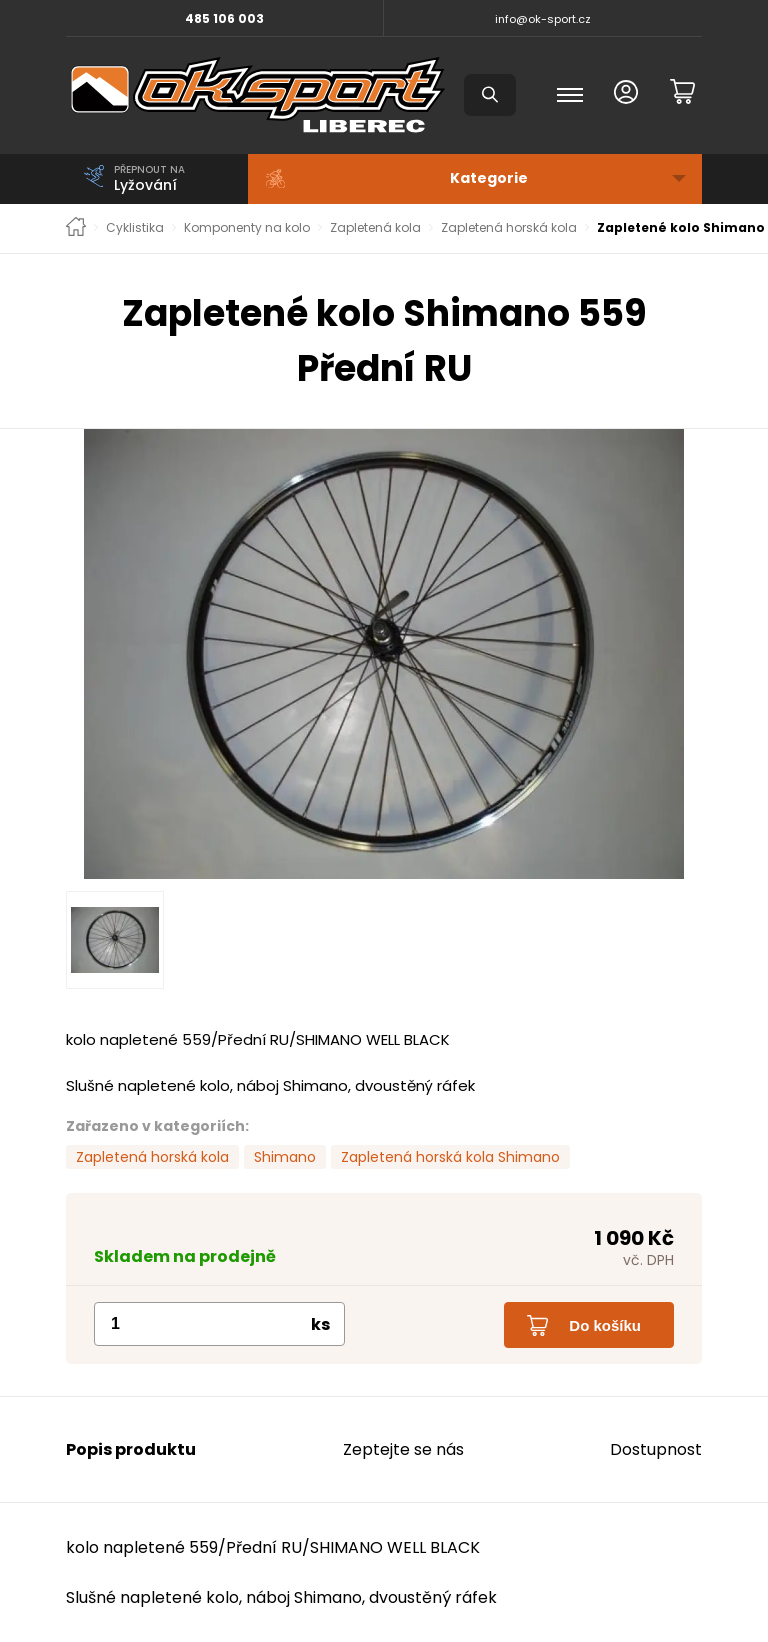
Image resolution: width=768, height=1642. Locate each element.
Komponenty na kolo (247, 228)
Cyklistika (135, 228)
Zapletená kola (375, 228)
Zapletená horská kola (509, 228)
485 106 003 (224, 18)
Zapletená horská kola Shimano (450, 1157)
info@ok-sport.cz (543, 19)
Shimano (285, 1157)
